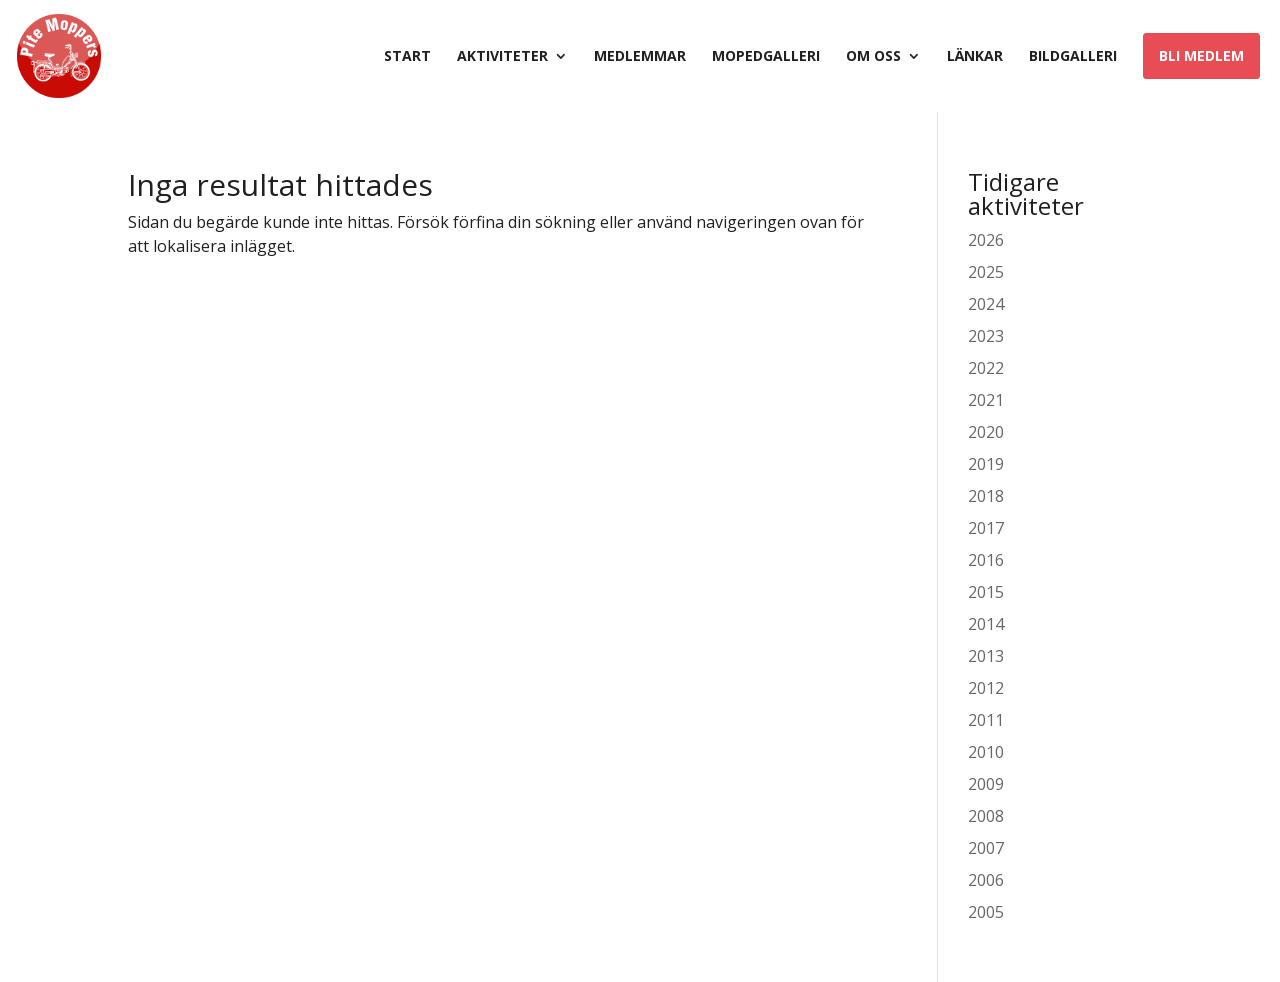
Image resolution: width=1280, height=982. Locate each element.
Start (407, 57)
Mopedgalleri (766, 57)
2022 (986, 368)
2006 (986, 880)
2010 (986, 752)
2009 (986, 784)
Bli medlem (1201, 55)
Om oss (873, 57)
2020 (986, 432)
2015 (986, 592)
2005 (986, 912)
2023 (986, 336)
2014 (986, 624)
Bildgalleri (1073, 57)
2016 (986, 560)
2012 (986, 688)
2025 (986, 272)
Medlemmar (640, 57)
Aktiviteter (502, 57)
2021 (986, 400)
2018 (986, 496)
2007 (986, 848)
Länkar (975, 57)
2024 (986, 304)
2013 (986, 656)
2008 (986, 816)
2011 (986, 720)
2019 (986, 464)
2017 (986, 528)
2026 (986, 240)
